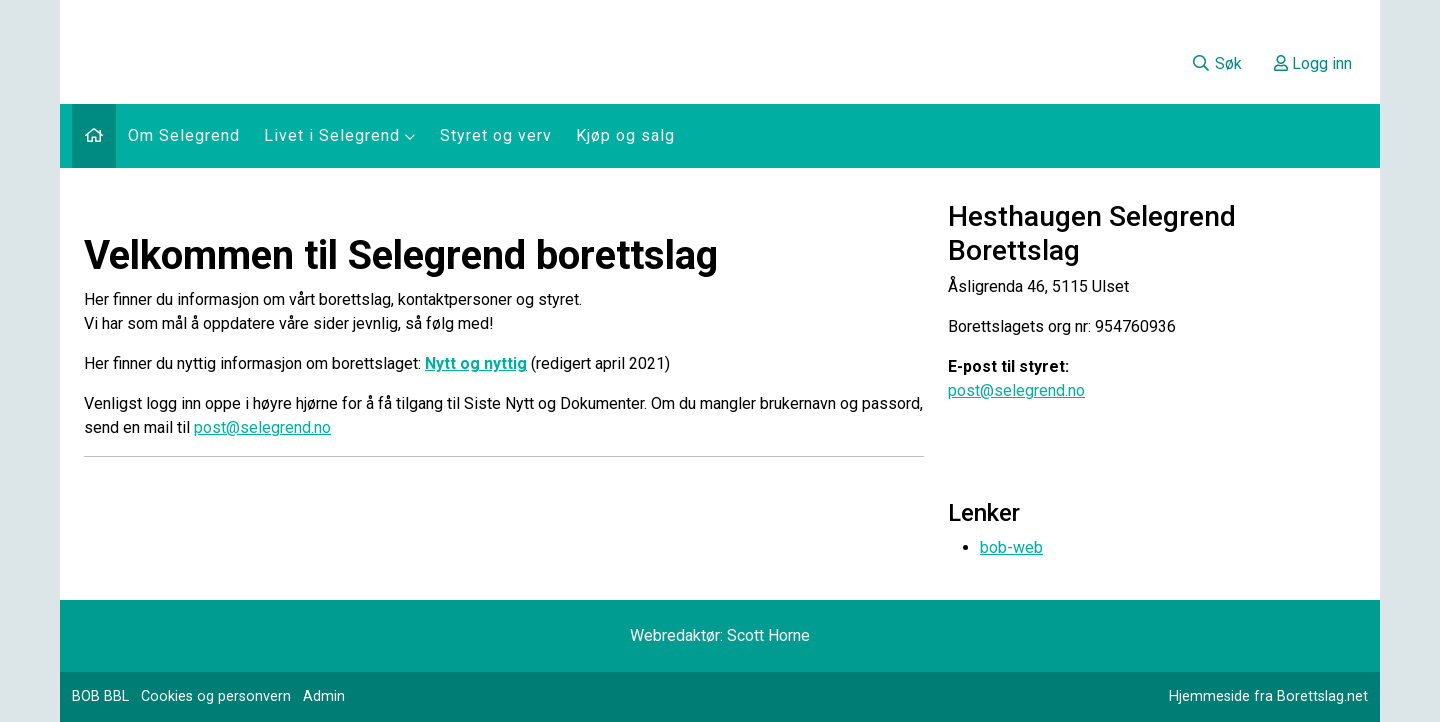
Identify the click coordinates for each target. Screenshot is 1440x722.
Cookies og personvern (216, 696)
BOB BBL (100, 696)
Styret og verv (496, 135)
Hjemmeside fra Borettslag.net (1268, 696)
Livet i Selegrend (340, 135)
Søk (1216, 63)
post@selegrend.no (262, 427)
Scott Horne (768, 635)
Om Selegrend (184, 135)
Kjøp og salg (625, 135)
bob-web (1011, 547)
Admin (324, 696)
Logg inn (1313, 63)
